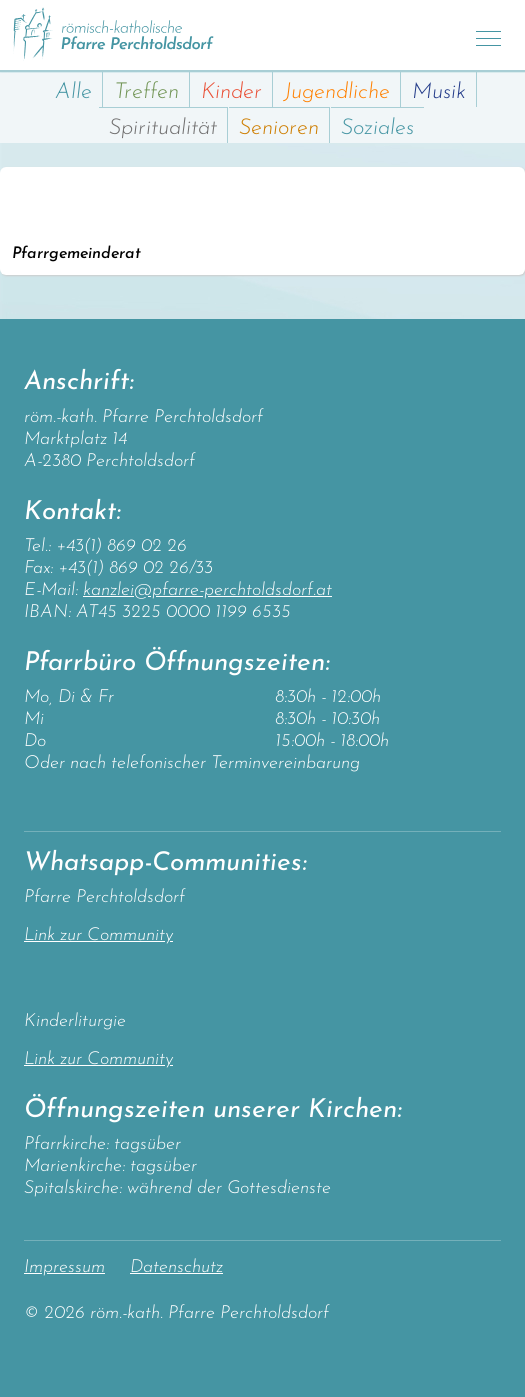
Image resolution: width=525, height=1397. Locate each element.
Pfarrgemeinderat (76, 254)
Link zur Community (98, 935)
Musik (439, 92)
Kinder (231, 92)
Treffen (146, 92)
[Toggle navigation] (488, 35)
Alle (73, 92)
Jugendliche (337, 92)
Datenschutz (176, 1267)
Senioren (279, 128)
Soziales (377, 128)
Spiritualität (163, 128)
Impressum (64, 1267)
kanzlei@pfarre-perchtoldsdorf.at (207, 590)
